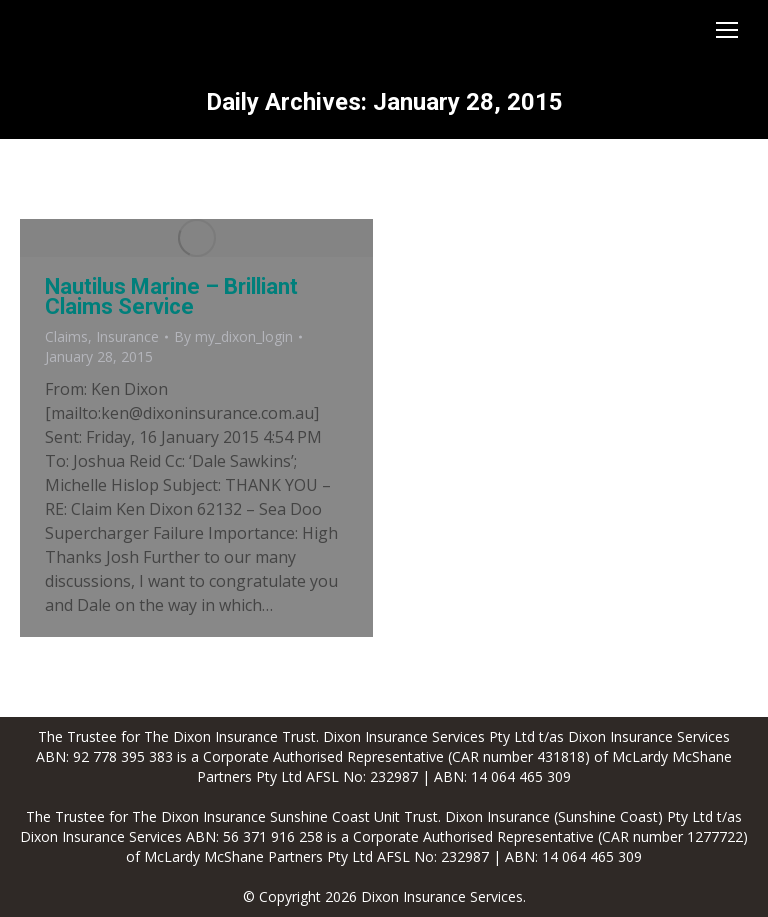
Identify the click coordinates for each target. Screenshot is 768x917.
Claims (66, 336)
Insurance (127, 336)
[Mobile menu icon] (727, 30)
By (233, 336)
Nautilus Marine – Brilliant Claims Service (171, 296)
